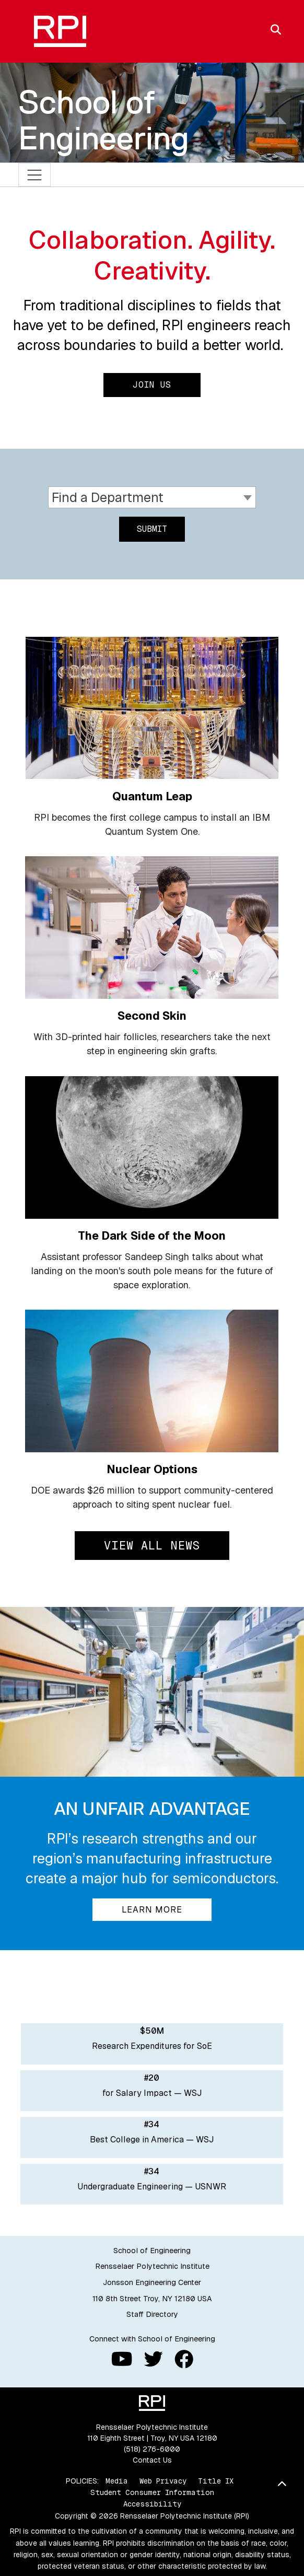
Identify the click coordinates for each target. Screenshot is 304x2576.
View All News (152, 1545)
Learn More (152, 1909)
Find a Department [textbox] (107, 497)
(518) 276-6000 (152, 2449)
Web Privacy (162, 2481)
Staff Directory (152, 2314)
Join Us (152, 384)
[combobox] (152, 497)
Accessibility (152, 2504)
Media (117, 2481)
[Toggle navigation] (34, 175)
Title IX (215, 2481)
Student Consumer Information (152, 2492)
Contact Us (152, 2460)
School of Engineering (103, 120)
